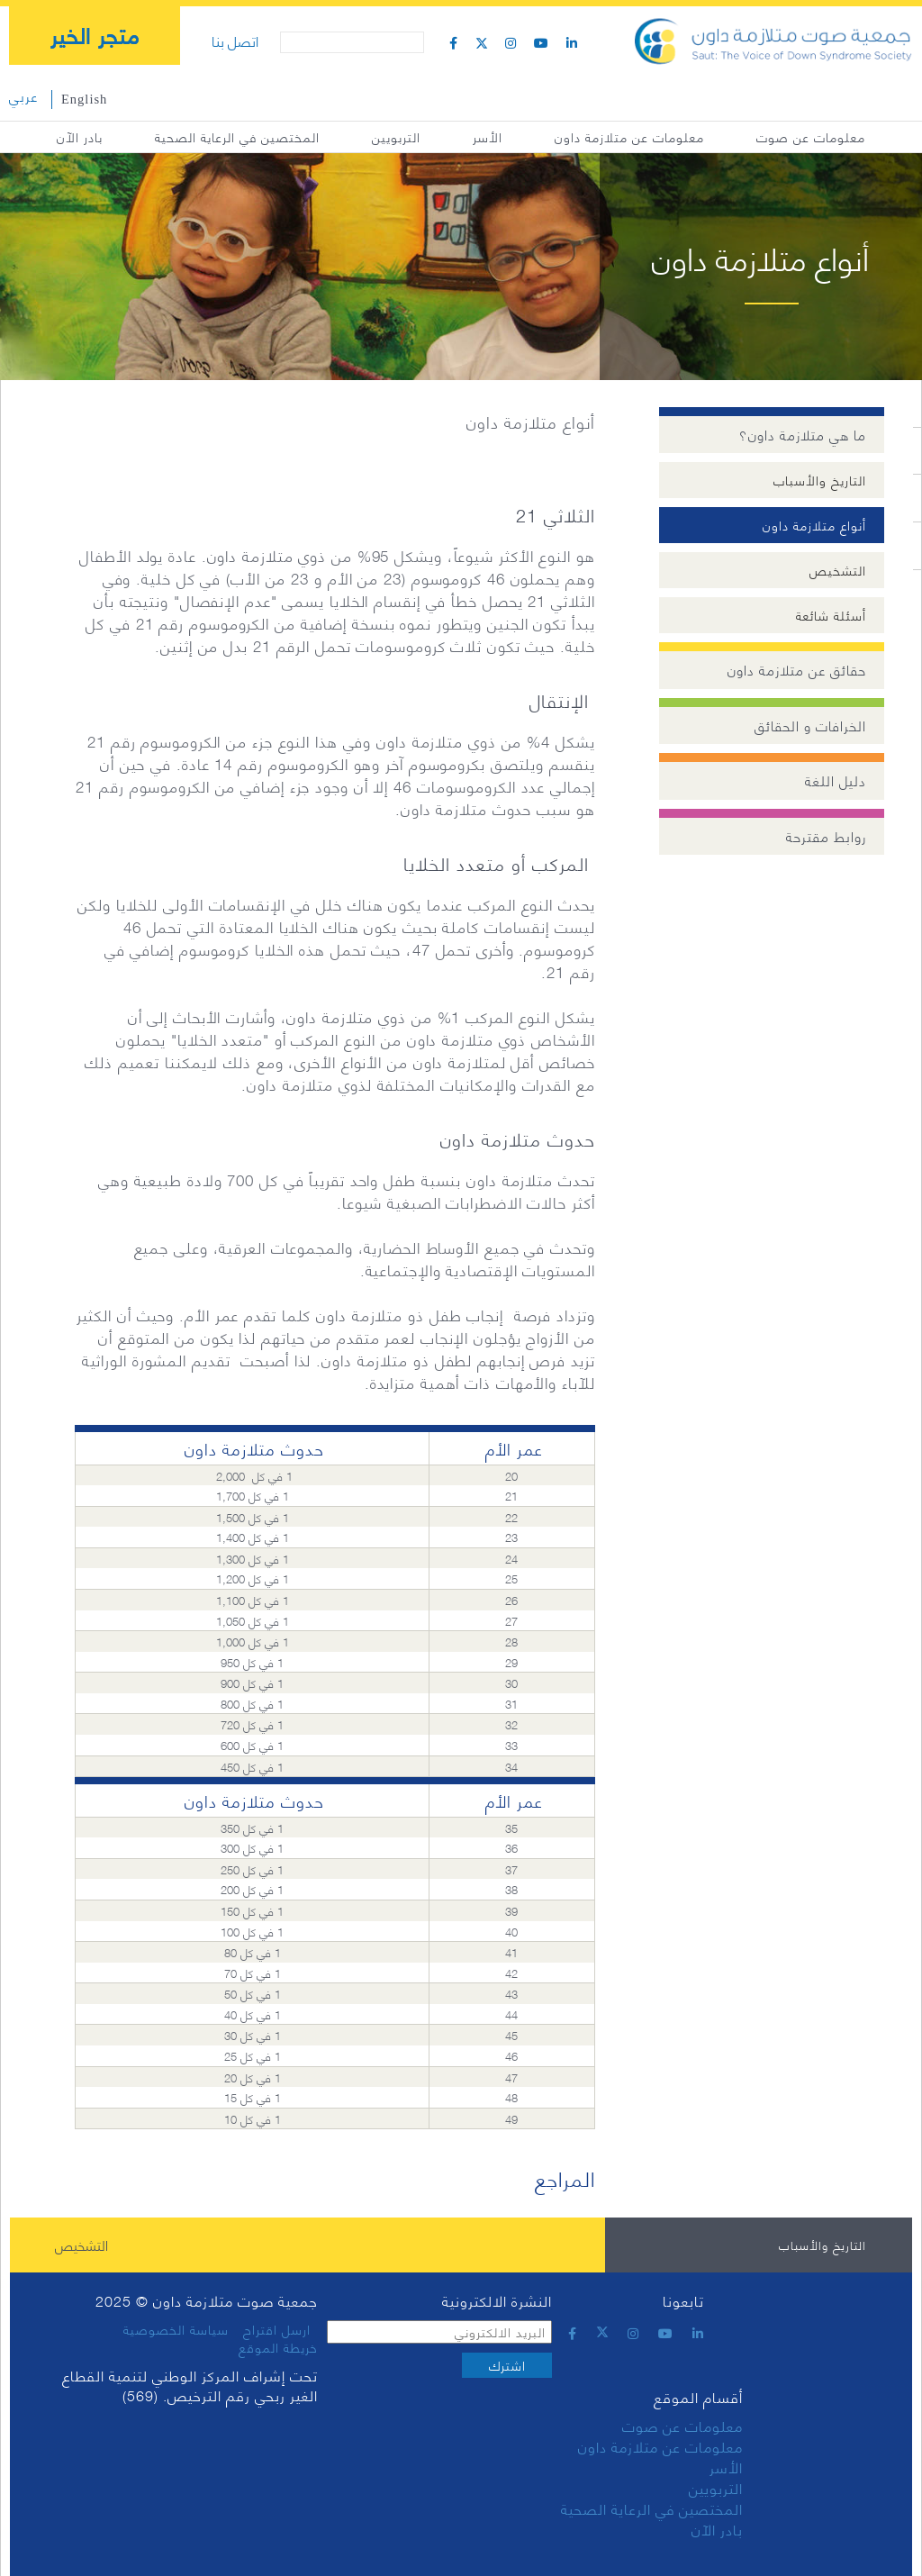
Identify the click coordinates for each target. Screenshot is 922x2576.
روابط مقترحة (826, 836)
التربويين (396, 136)
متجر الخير (95, 34)
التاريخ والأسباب (819, 480)
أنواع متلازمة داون (814, 525)
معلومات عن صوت (810, 136)
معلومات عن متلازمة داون (629, 136)
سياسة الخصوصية (176, 2329)
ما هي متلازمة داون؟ (802, 434)
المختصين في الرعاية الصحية (237, 136)
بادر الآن (80, 136)
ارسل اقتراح (277, 2329)
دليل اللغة (835, 780)
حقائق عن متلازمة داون (797, 669)
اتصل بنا (235, 40)
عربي (23, 95)
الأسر (487, 136)
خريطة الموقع (278, 2347)
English (84, 99)
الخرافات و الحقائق (810, 725)
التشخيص (837, 570)
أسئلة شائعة (831, 615)
